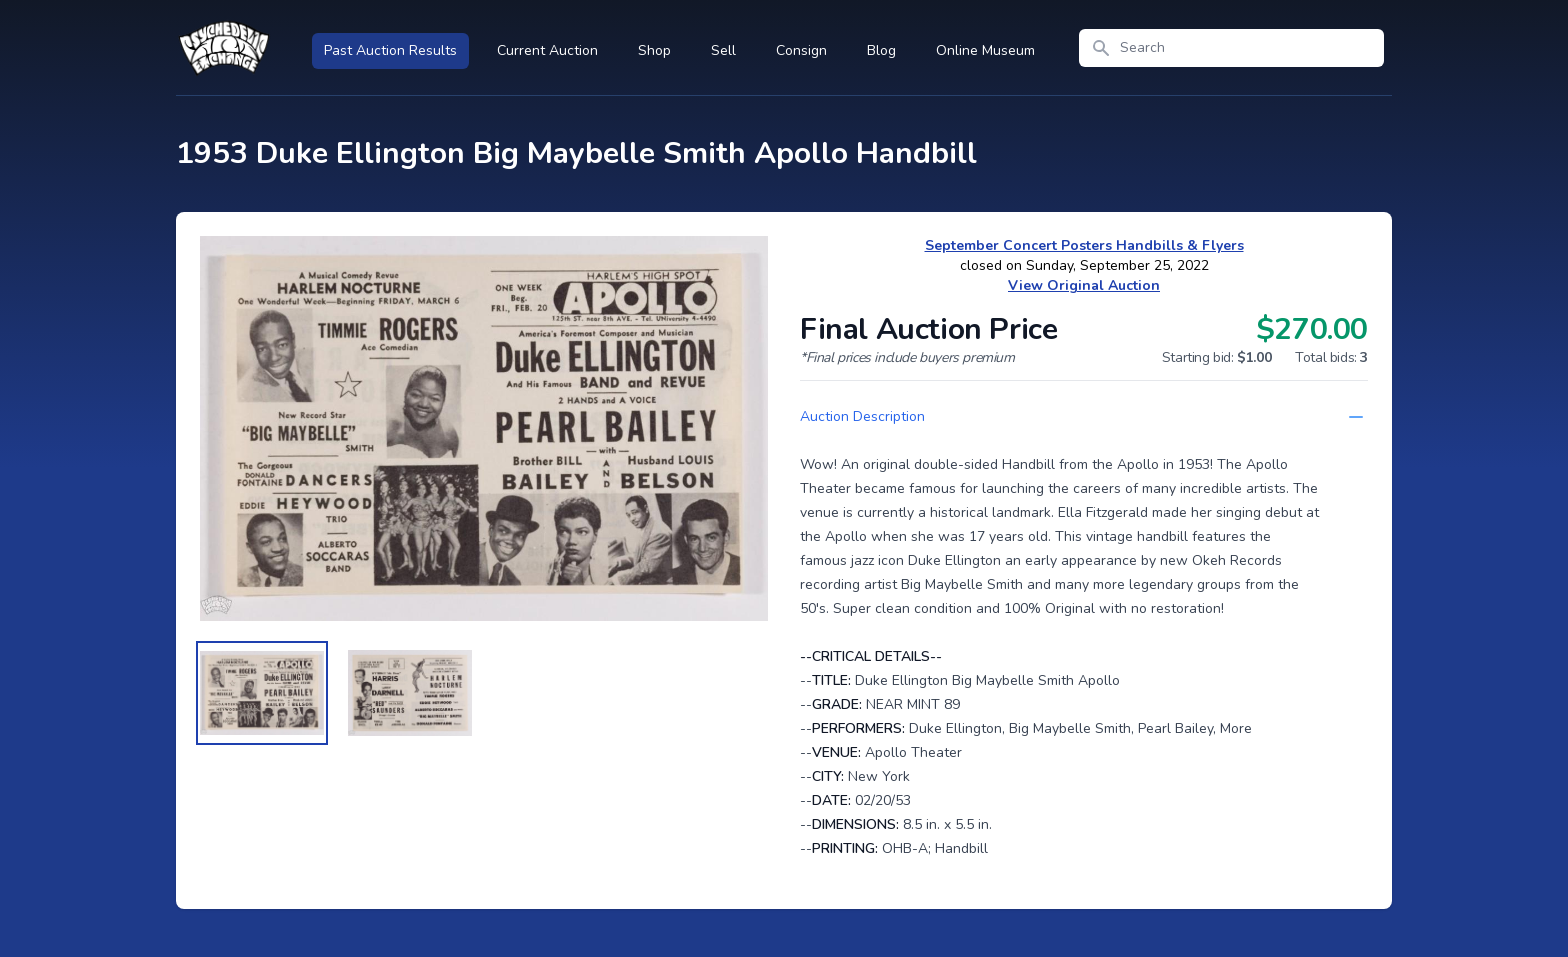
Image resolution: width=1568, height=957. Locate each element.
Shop (654, 50)
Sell (723, 50)
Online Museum (985, 50)
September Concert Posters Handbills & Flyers (1084, 245)
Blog (881, 50)
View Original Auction (1084, 285)
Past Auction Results (390, 50)
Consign (801, 50)
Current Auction (547, 50)
